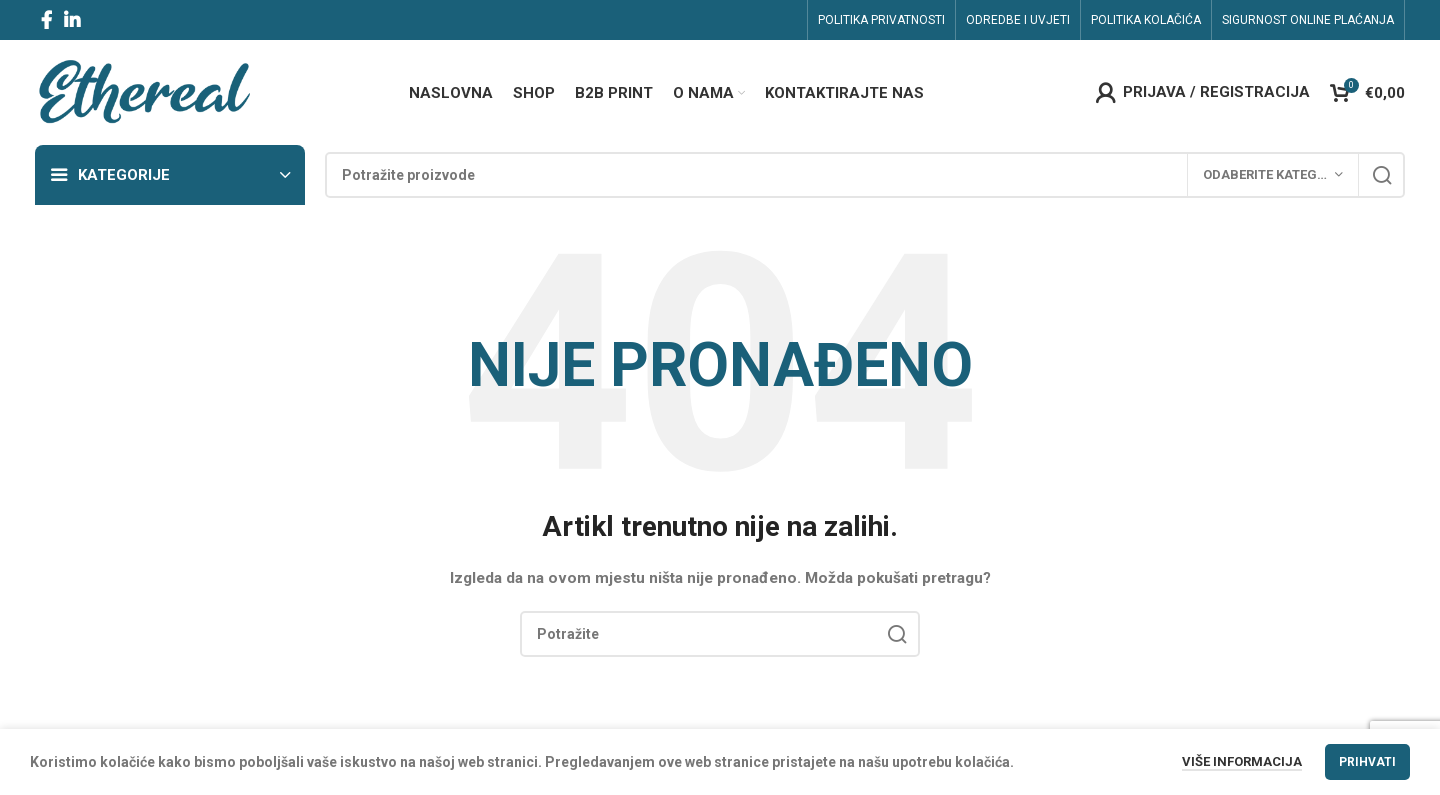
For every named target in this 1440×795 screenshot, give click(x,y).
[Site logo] (143, 91)
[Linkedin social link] (72, 20)
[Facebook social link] (46, 20)
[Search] (865, 175)
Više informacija (1242, 761)
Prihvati (1367, 762)
